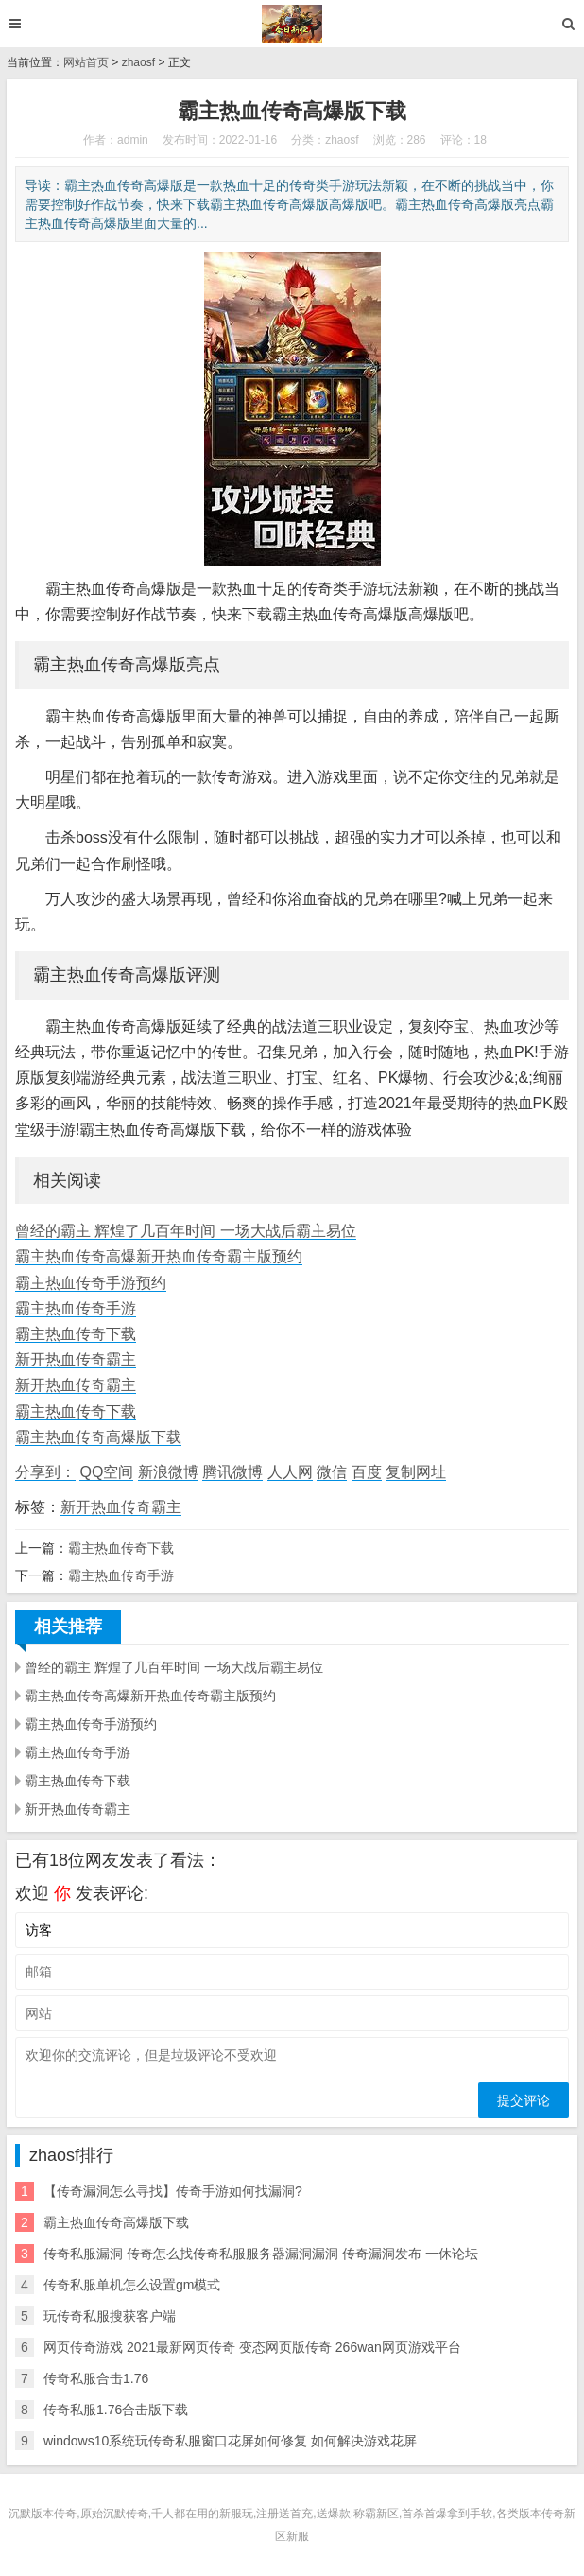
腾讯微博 (232, 1472)
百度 (367, 1472)
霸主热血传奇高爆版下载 (98, 1437)
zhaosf (138, 62)
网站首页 (86, 62)
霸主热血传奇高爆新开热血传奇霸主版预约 (158, 1256)
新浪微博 (168, 1472)
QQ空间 (106, 1472)
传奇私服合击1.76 (95, 2378)
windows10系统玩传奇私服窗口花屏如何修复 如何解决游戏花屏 (230, 2440)
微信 (332, 1472)
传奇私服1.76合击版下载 (115, 2409)
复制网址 (416, 1472)
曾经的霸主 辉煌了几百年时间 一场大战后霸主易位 (185, 1231)
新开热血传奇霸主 (75, 1359)
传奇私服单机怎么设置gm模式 (131, 2284)
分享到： (45, 1472)
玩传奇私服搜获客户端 (109, 2316)
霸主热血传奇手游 (75, 1308)
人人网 (290, 1472)
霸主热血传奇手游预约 (90, 1283)
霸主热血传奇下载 (75, 1334)
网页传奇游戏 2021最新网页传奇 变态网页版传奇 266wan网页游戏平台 (252, 2347)
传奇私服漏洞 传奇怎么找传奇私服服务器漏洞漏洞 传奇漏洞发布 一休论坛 (260, 2253)
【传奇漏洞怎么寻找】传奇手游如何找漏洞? (172, 2191)
